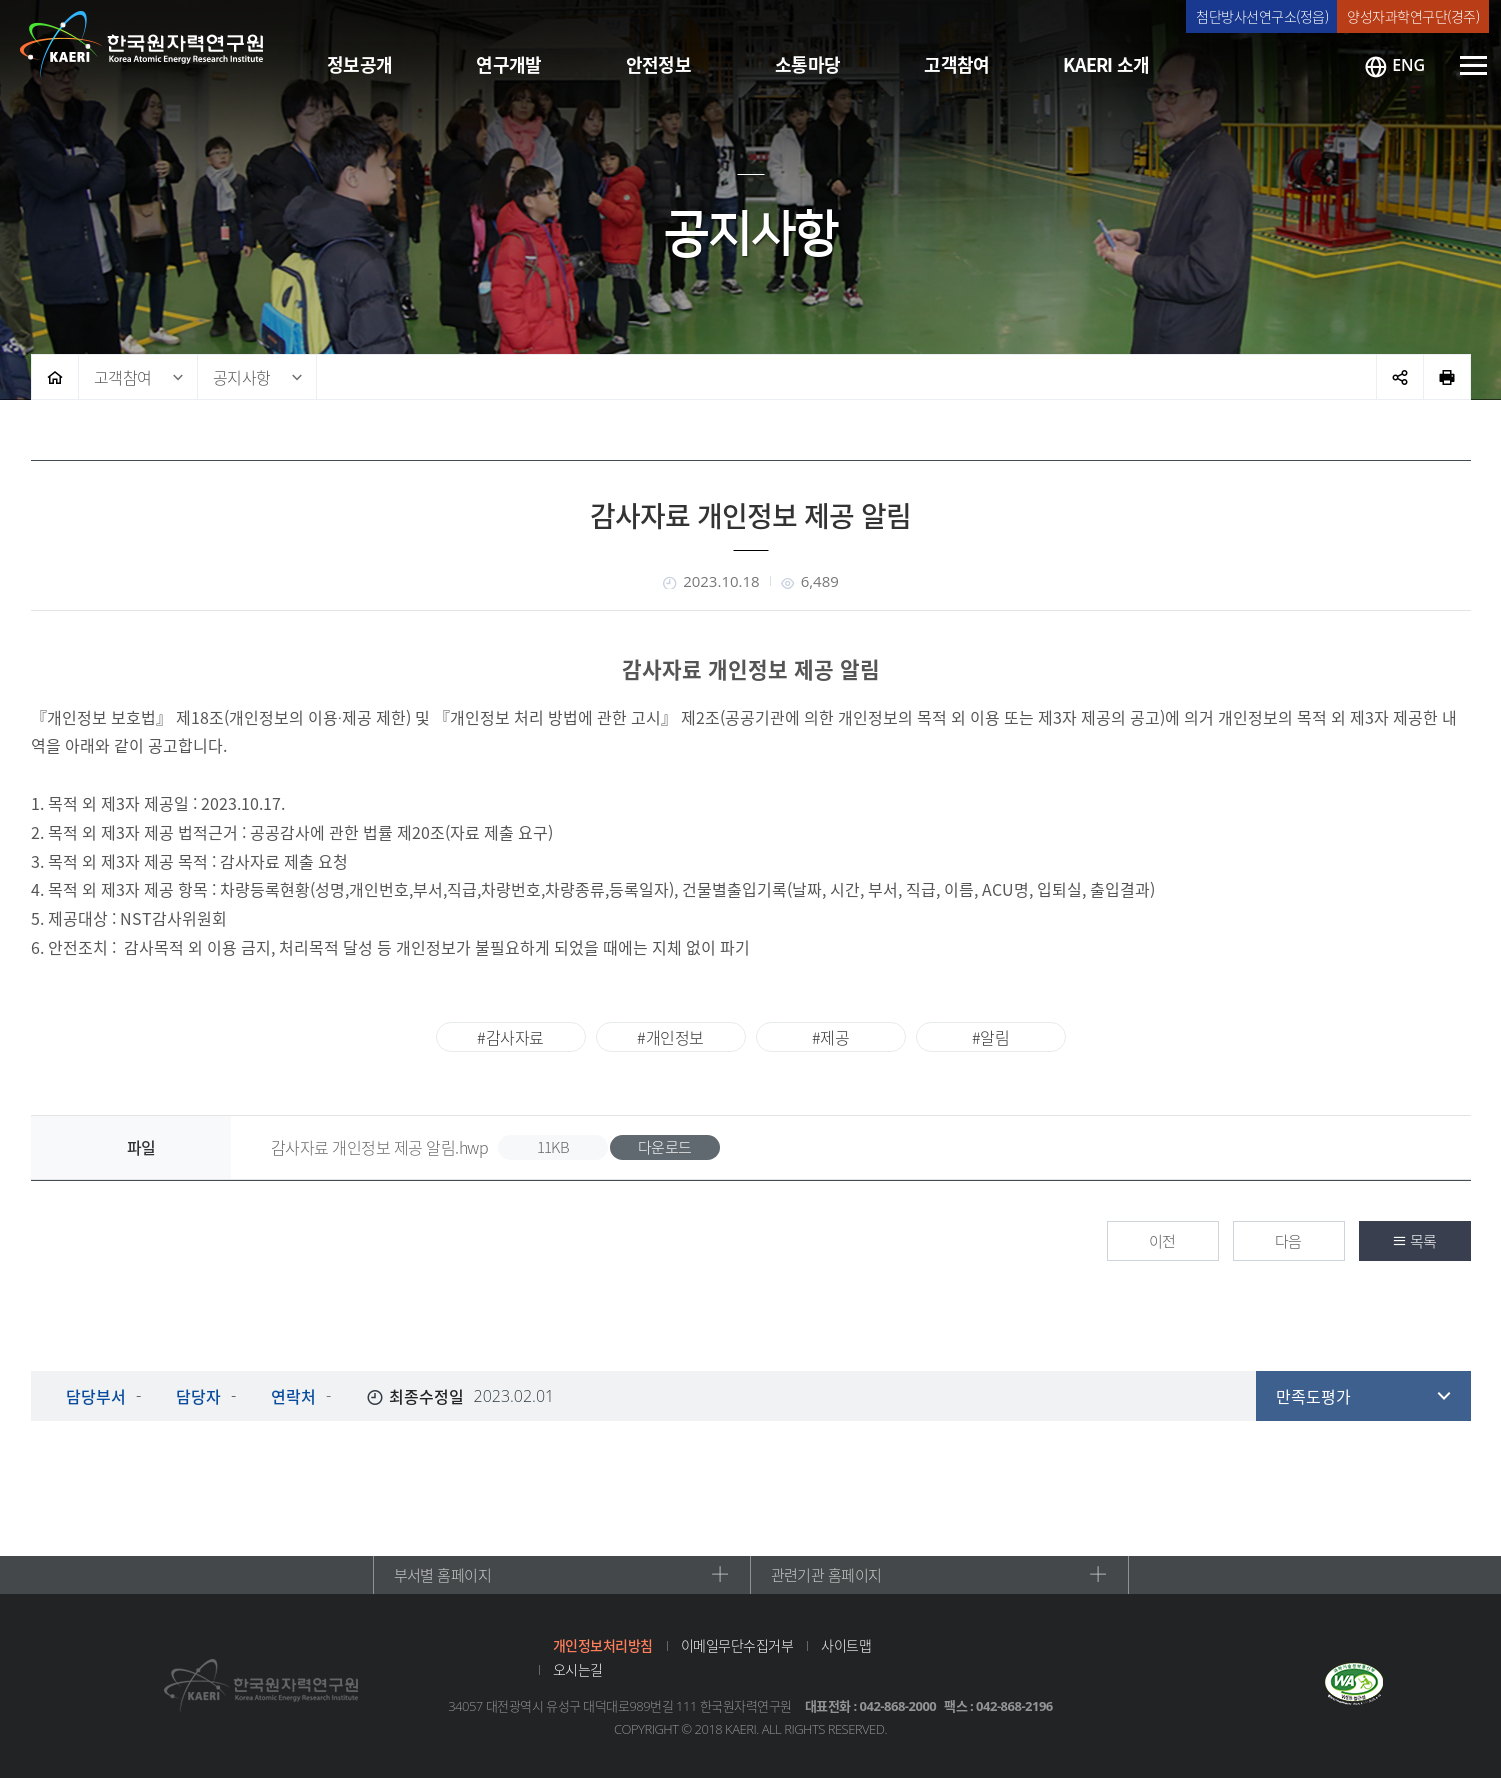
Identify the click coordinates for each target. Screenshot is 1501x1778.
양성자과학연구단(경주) (1413, 16)
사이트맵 (846, 1645)
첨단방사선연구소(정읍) (1262, 16)
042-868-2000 (898, 1706)
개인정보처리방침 (603, 1645)
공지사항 (242, 377)
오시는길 (578, 1669)
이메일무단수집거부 (737, 1645)
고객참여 (123, 377)
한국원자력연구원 (142, 45)
